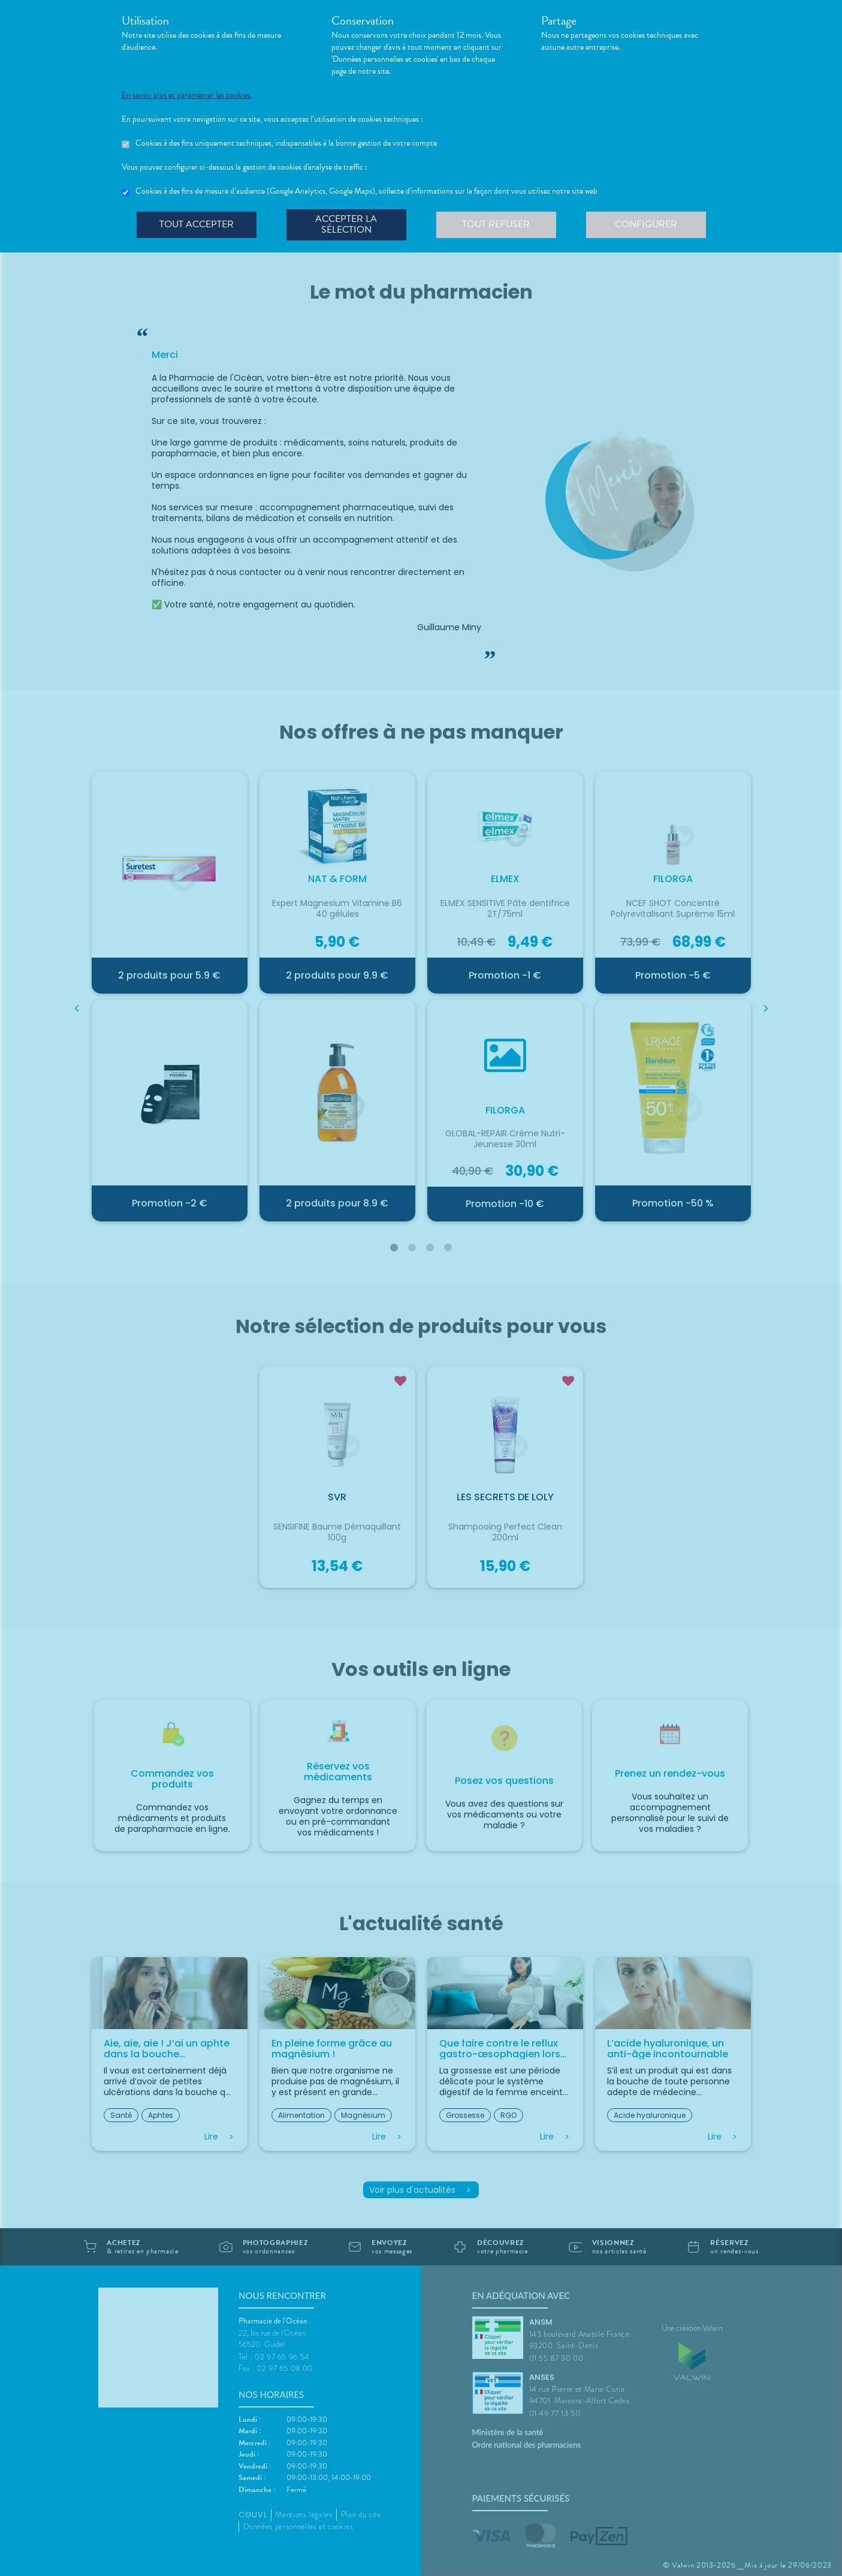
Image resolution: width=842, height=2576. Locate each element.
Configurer (646, 224)
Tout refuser (496, 224)
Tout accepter (196, 224)
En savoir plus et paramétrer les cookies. (187, 95)
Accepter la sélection (346, 224)
